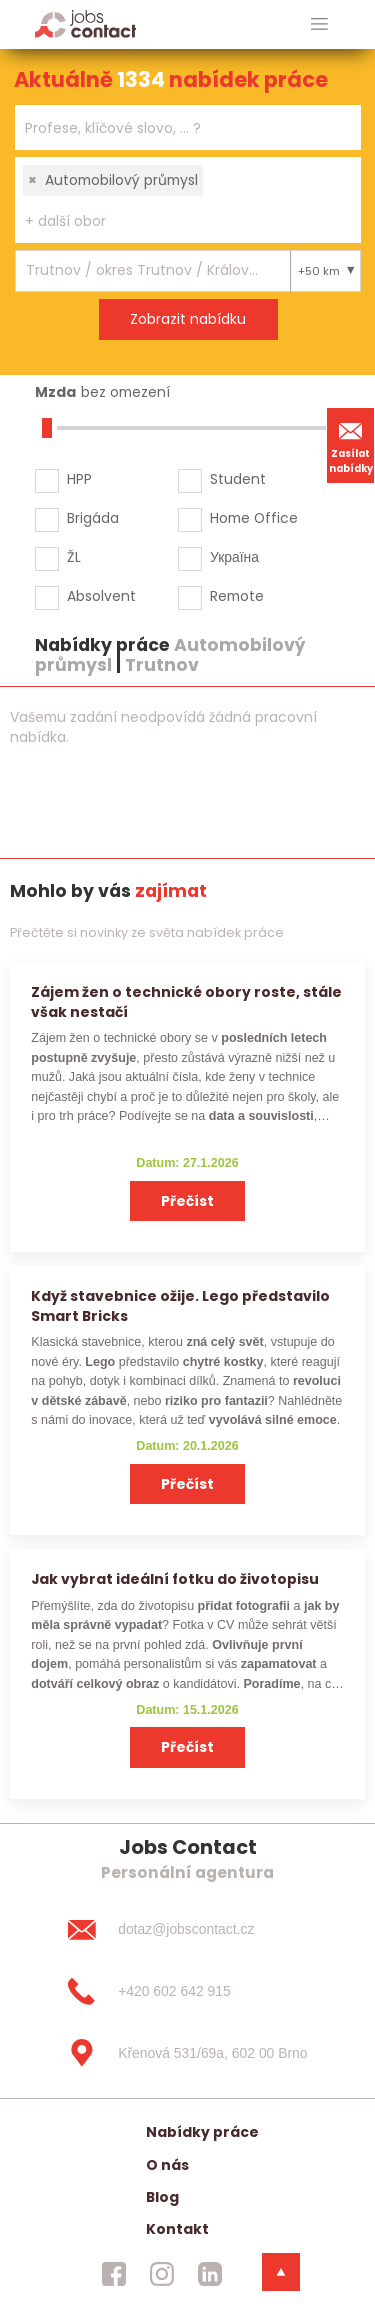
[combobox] (188, 127)
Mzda (55, 392)
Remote (237, 596)
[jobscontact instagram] (162, 2274)
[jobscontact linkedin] (210, 2274)
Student (238, 479)
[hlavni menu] (319, 24)
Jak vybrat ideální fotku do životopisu (175, 1579)
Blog (162, 2197)
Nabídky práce (202, 2132)
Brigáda (93, 518)
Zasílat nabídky (351, 445)
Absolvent (101, 596)
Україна (234, 557)
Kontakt (177, 2229)
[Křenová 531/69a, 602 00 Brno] (187, 2053)
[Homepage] (85, 23)
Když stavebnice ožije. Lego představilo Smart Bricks (180, 1305)
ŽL (74, 557)
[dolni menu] (281, 2272)
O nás (167, 2165)
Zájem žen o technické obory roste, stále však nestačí (186, 1001)
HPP (79, 479)
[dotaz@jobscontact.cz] (187, 1930)
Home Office (254, 518)
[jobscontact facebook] (114, 2274)
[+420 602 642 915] (187, 1992)
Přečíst (187, 1201)
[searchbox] (175, 128)
